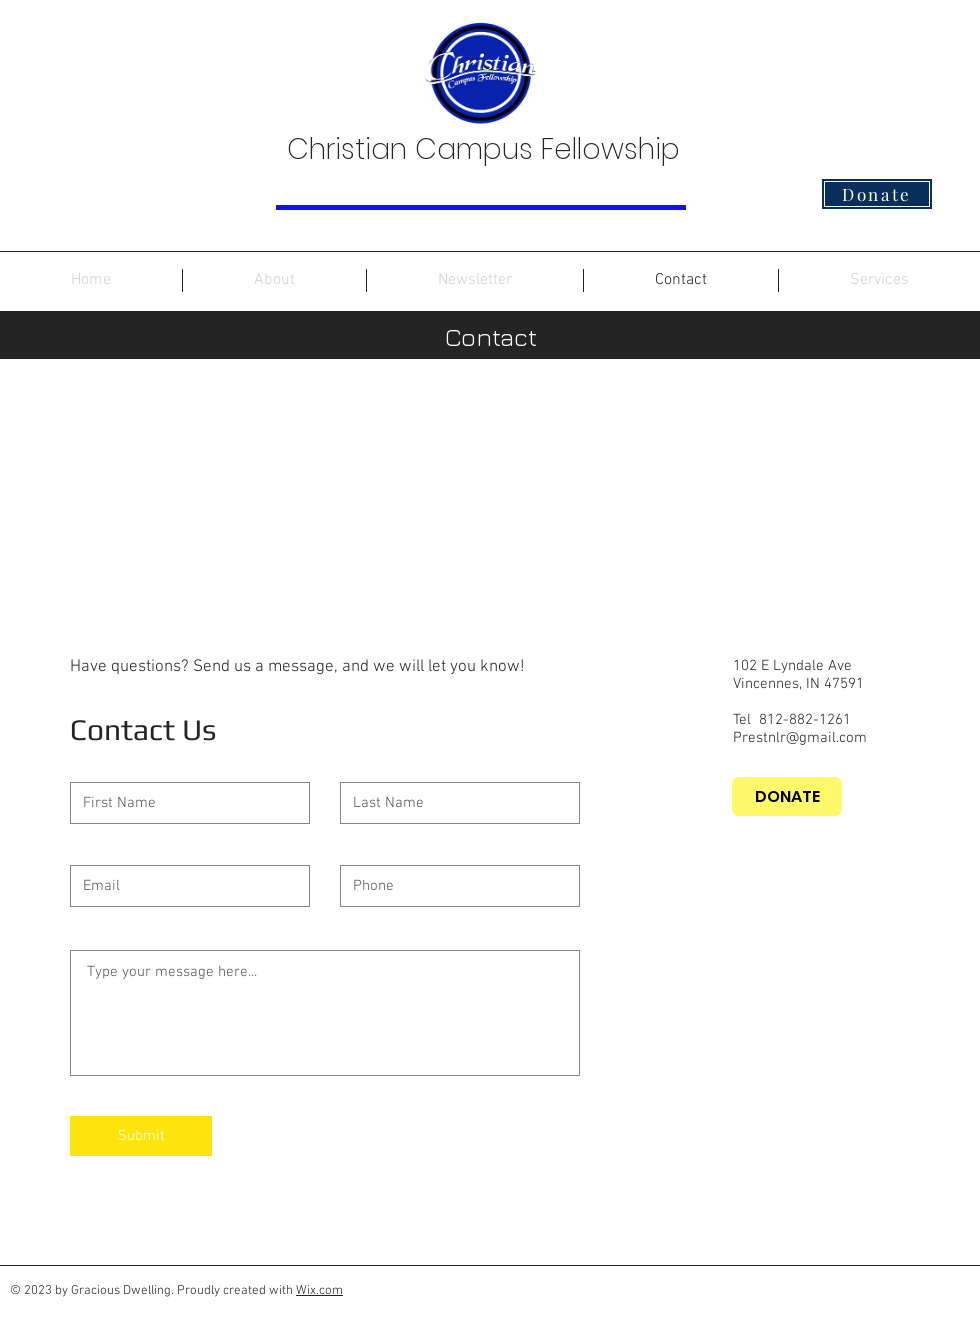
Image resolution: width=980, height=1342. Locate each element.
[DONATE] (787, 796)
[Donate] (877, 194)
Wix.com (319, 1291)
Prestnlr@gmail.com (800, 738)
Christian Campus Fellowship (483, 149)
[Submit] (141, 1136)
